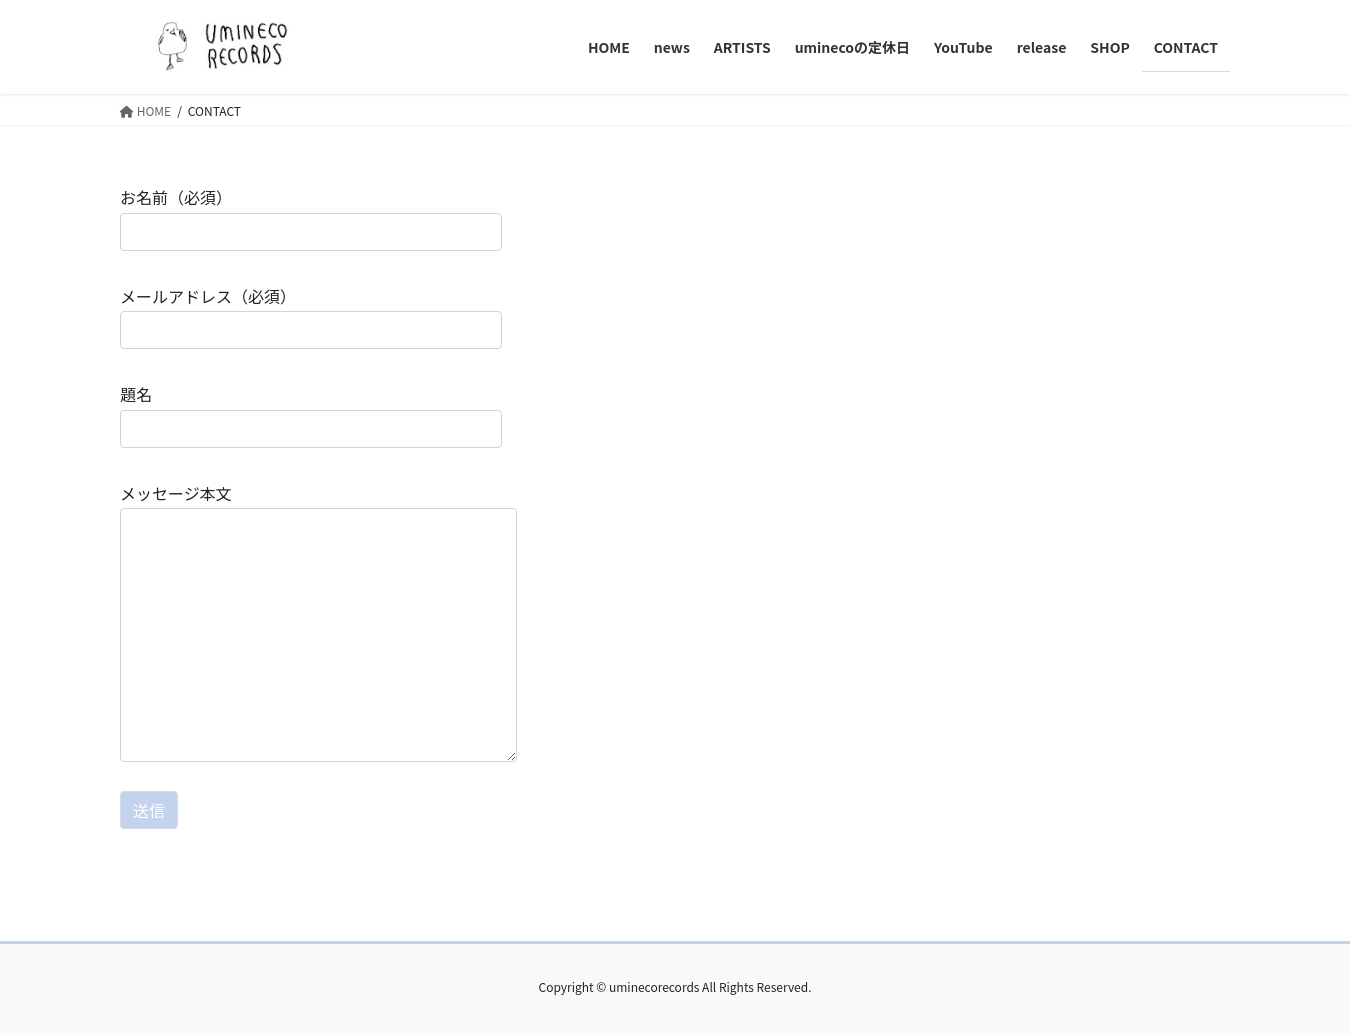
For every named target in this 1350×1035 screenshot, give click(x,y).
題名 (311, 414)
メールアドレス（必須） (311, 316)
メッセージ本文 (318, 621)
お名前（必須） (311, 217)
